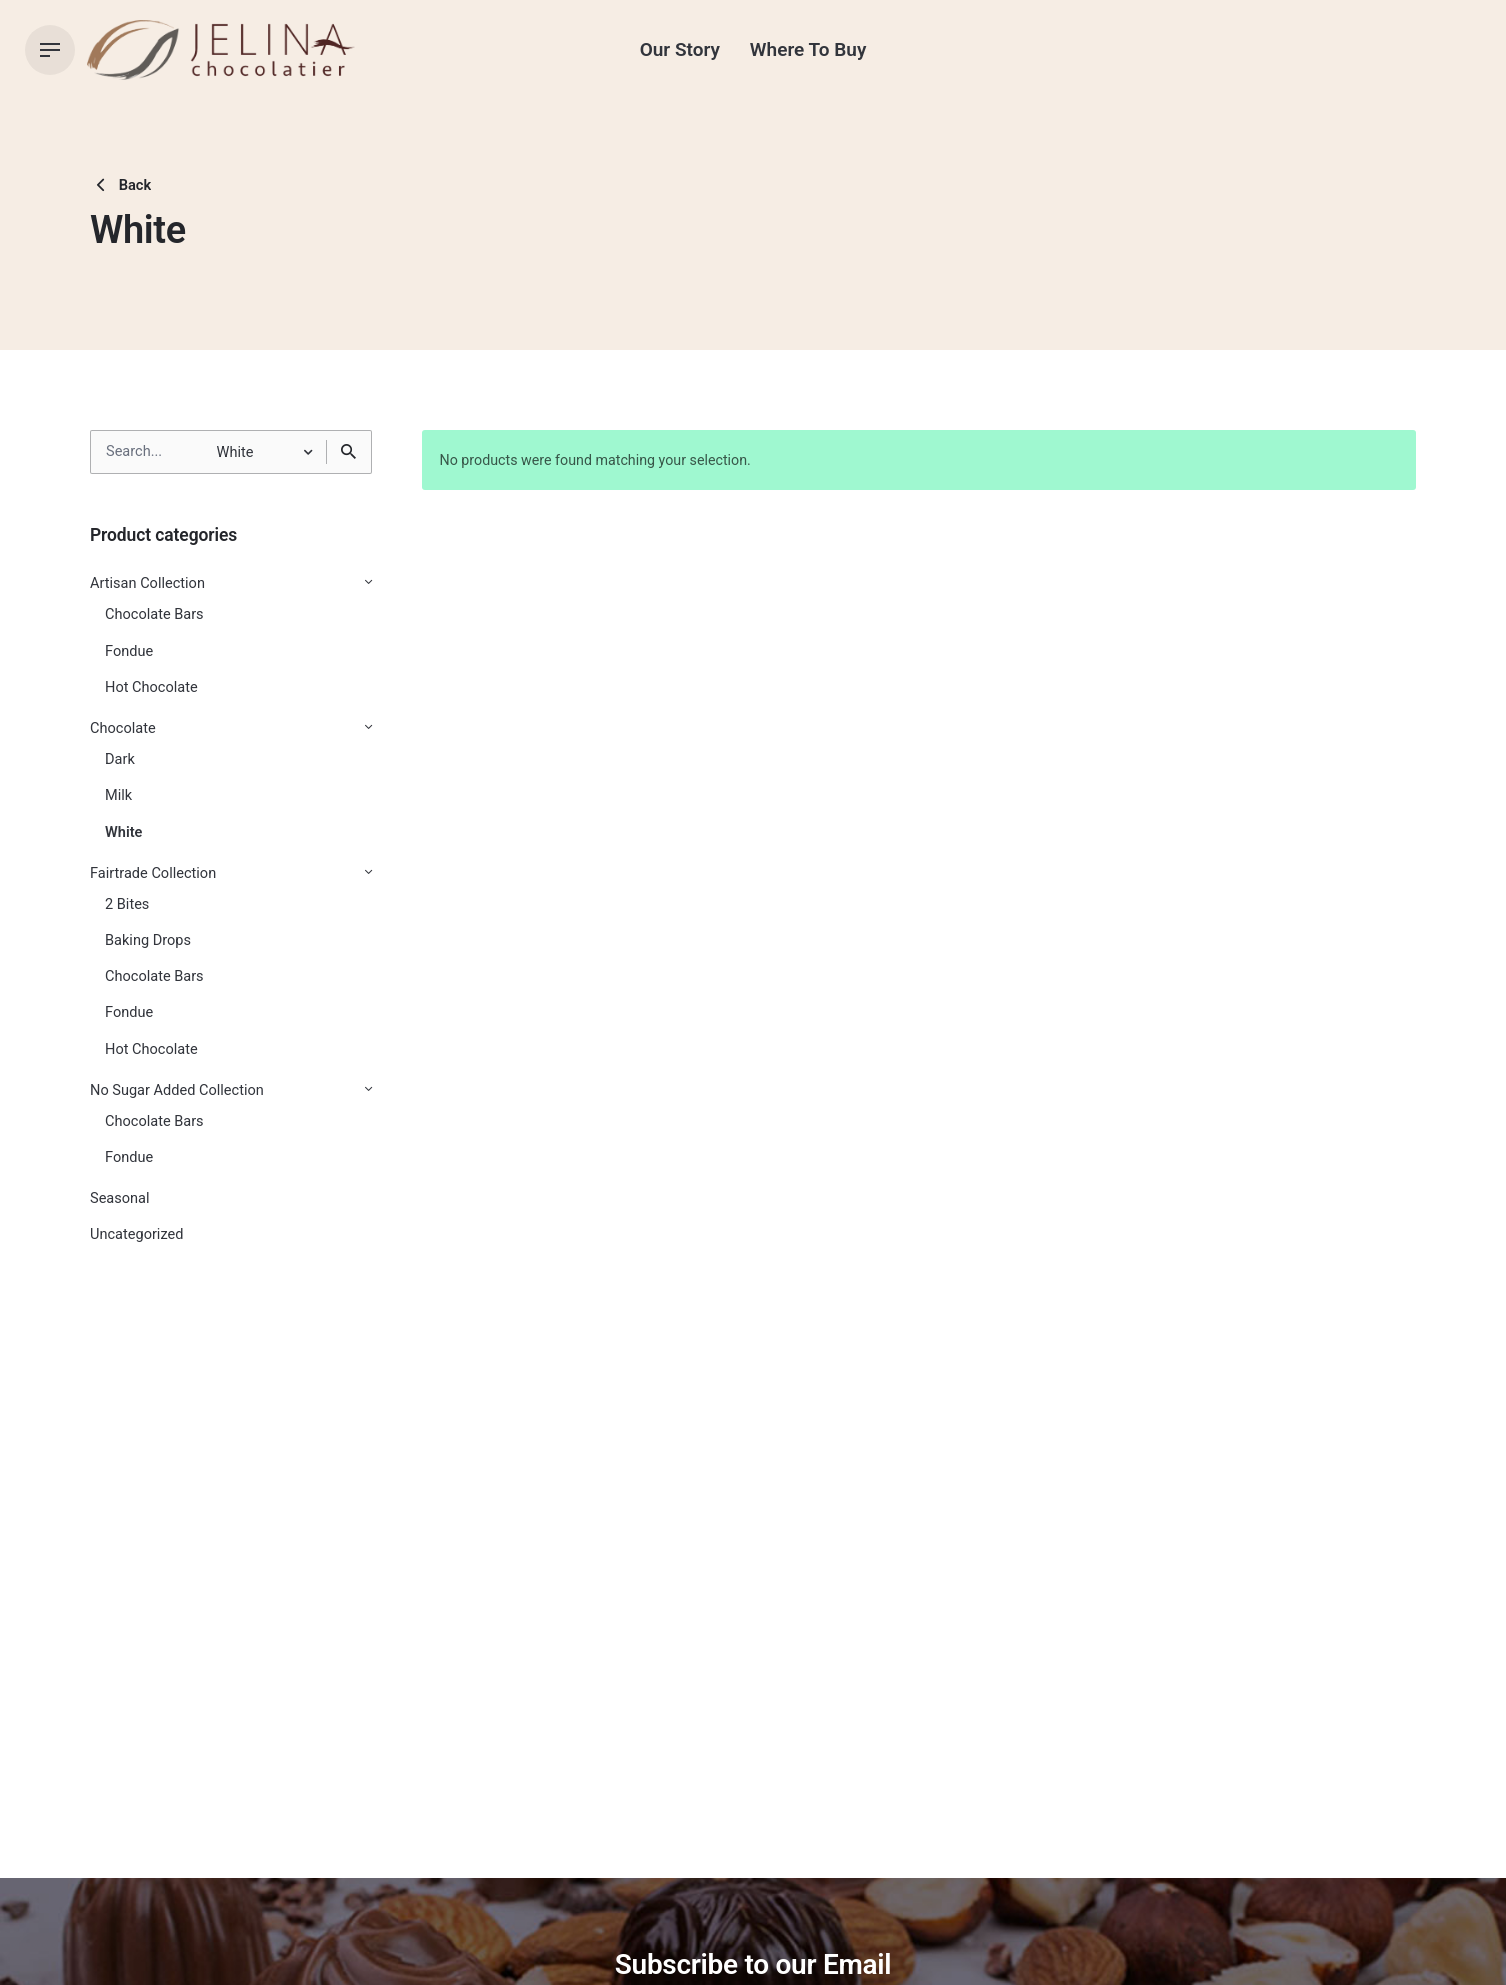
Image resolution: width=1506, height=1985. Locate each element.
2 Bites (127, 904)
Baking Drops (148, 940)
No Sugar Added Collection (177, 1090)
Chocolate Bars (154, 614)
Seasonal (120, 1198)
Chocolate (123, 728)
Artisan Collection (147, 583)
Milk (118, 795)
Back (120, 185)
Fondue (129, 651)
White (123, 832)
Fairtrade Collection (153, 873)
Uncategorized (136, 1234)
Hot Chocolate (151, 687)
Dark (120, 759)
